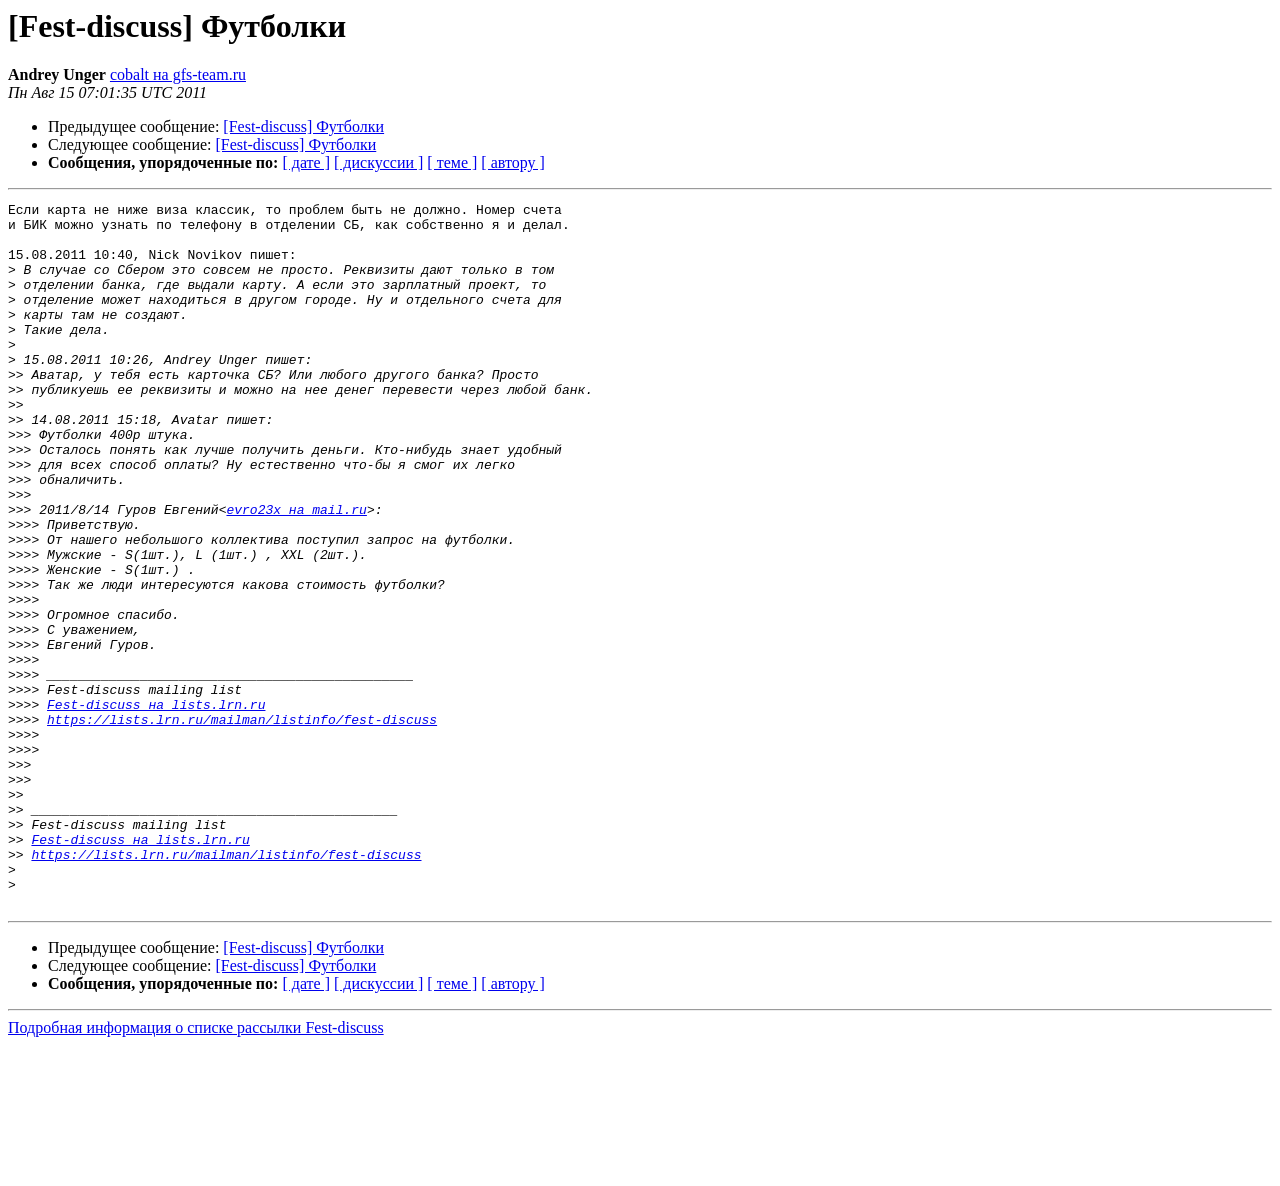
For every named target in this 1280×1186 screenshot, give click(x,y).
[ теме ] (452, 162)
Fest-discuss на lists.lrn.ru (156, 806)
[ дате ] (306, 162)
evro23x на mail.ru (296, 572)
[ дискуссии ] (378, 162)
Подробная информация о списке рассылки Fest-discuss (196, 1168)
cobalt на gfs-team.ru (178, 74)
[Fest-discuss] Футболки (303, 126)
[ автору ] (512, 162)
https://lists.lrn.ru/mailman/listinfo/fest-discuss (242, 824)
